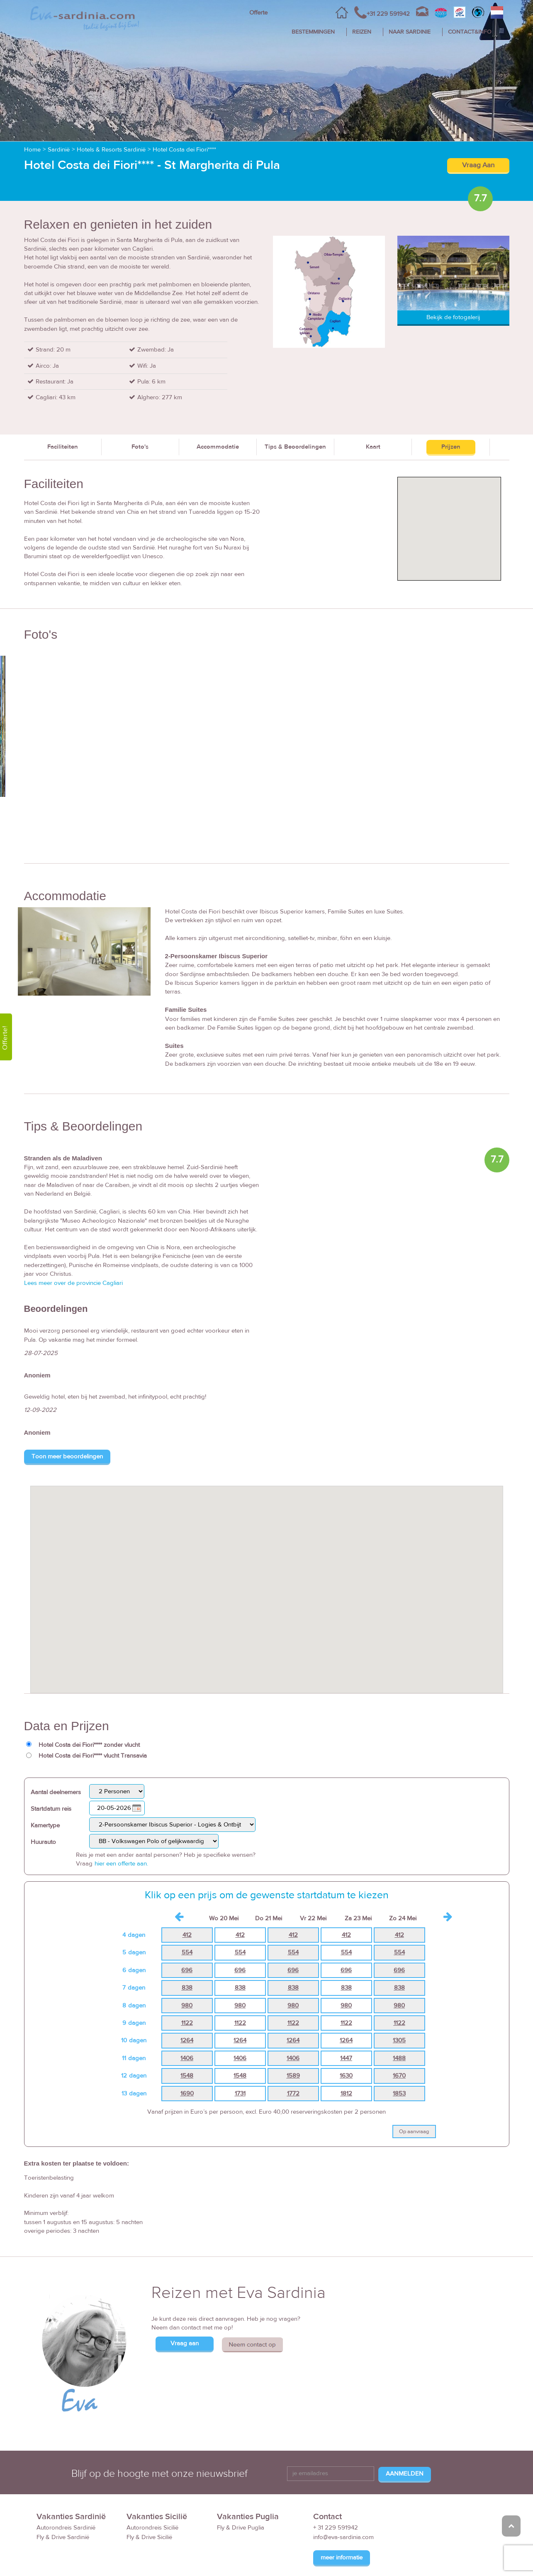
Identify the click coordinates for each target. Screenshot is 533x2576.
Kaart (373, 447)
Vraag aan (184, 2343)
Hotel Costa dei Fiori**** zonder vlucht (89, 1745)
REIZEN (361, 32)
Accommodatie (218, 447)
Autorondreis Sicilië (152, 2528)
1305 (399, 2040)
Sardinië (59, 150)
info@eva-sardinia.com (343, 2537)
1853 (399, 2093)
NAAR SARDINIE (410, 32)
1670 (399, 2076)
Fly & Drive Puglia (240, 2528)
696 (186, 1970)
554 (187, 1952)
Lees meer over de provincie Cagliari (73, 1283)
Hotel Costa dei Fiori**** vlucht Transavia (93, 1756)
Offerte (258, 13)
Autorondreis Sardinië (66, 2528)
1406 (186, 2058)
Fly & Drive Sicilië (149, 2537)
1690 (187, 2093)
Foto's (139, 447)
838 (187, 1988)
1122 (187, 2023)
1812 (346, 2093)
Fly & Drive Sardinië (63, 2537)
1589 (293, 2076)
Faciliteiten (62, 447)
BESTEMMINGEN (313, 32)
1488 (399, 2058)
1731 (240, 2093)
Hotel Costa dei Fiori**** (184, 150)
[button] (266, 1582)
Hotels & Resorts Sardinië (111, 150)
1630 (346, 2076)
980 (186, 2006)
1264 (186, 2040)
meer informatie (342, 2557)
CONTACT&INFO (470, 32)
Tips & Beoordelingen (295, 447)
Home (32, 150)
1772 (293, 2093)
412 (187, 1935)
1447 (346, 2058)
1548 (186, 2076)
